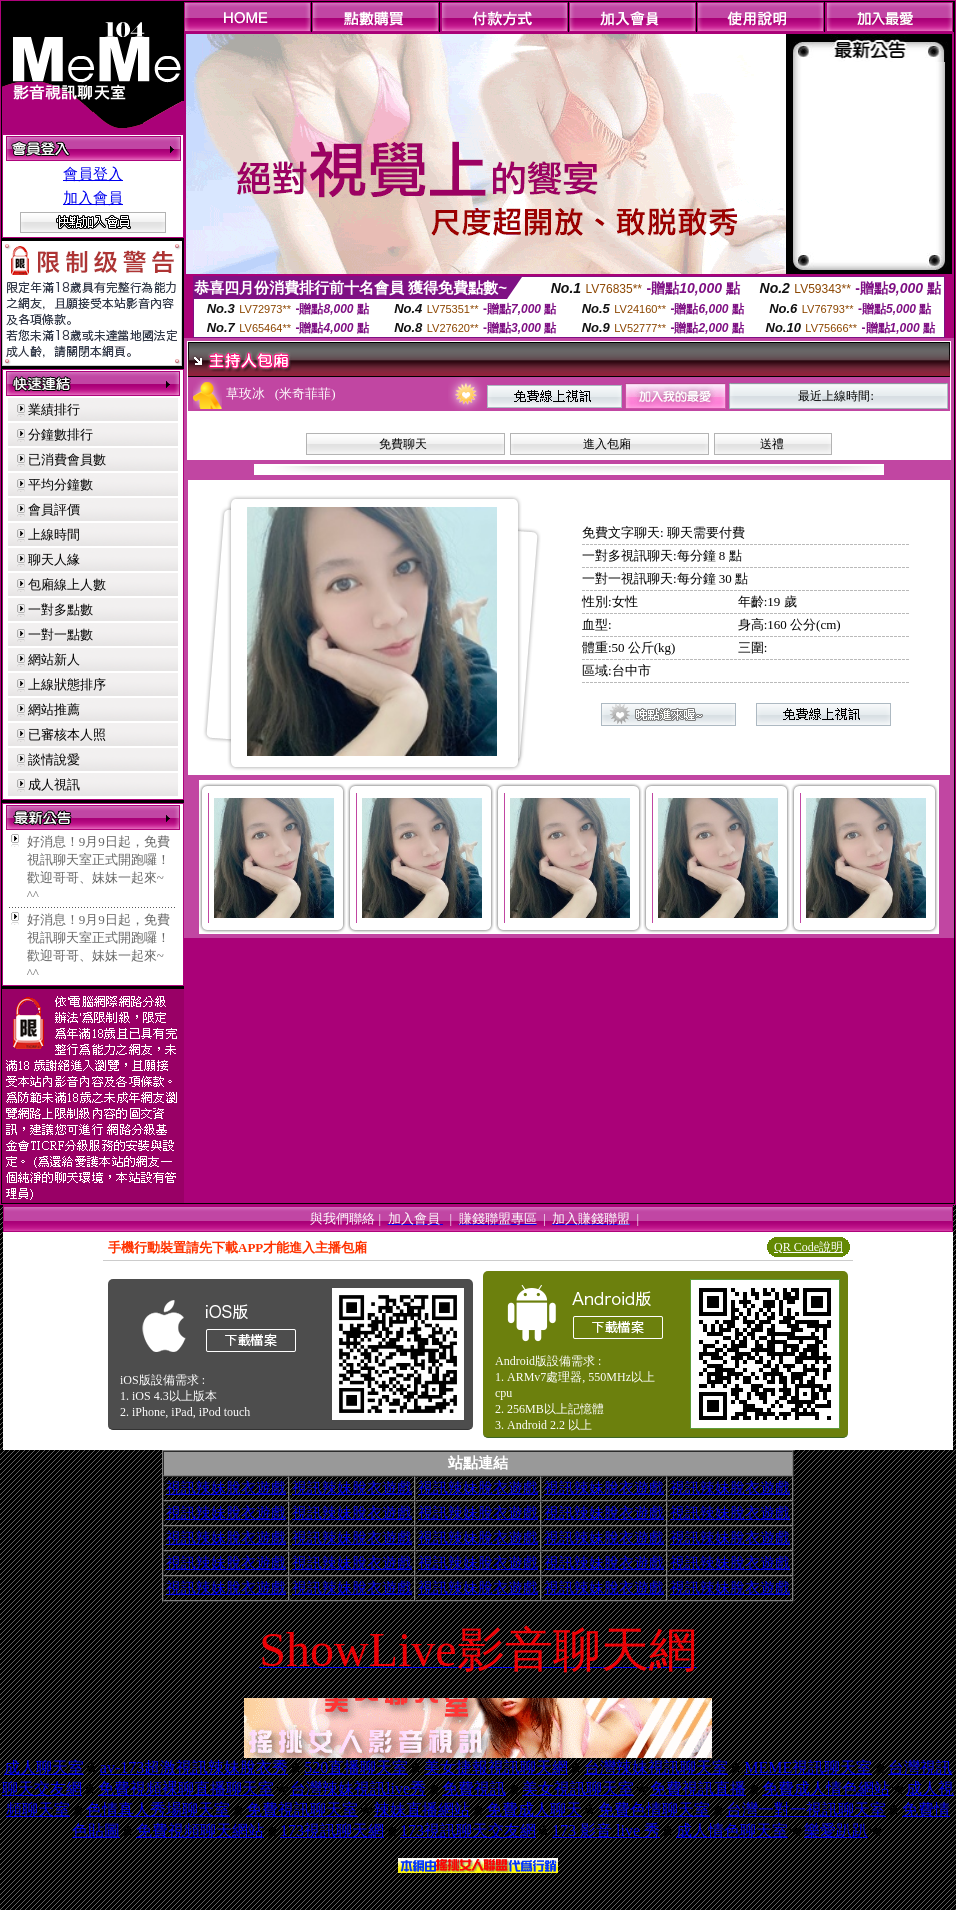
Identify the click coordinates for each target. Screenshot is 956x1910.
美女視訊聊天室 (578, 1788)
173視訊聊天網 (332, 1830)
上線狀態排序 (67, 684)
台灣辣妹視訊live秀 (358, 1788)
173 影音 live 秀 (606, 1830)
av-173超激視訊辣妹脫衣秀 (194, 1767)
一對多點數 (60, 609)
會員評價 (54, 509)
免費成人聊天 (534, 1809)
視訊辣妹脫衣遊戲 (226, 1488)
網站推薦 (54, 709)
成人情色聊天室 (732, 1830)
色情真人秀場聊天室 (158, 1809)
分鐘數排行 (60, 434)
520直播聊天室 (356, 1767)
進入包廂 (607, 444)
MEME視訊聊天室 (808, 1767)
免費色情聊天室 (654, 1809)
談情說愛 (54, 759)
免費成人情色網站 (826, 1788)
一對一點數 (60, 634)
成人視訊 (54, 784)
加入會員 (93, 198)
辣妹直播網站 (422, 1809)
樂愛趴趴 (836, 1830)
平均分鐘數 (60, 484)
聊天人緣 (54, 559)
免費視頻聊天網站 (200, 1830)
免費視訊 (474, 1788)
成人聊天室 (44, 1767)
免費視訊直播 (698, 1788)
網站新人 (54, 659)
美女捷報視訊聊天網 (496, 1767)
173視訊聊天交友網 (468, 1830)
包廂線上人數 (67, 584)
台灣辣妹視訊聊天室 (656, 1767)
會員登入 (93, 174)
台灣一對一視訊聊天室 (806, 1809)
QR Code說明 (808, 1247)
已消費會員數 (67, 459)
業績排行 (54, 409)
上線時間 (54, 534)
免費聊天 (403, 444)
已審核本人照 (67, 734)
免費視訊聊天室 (302, 1809)
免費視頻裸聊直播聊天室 (186, 1788)
